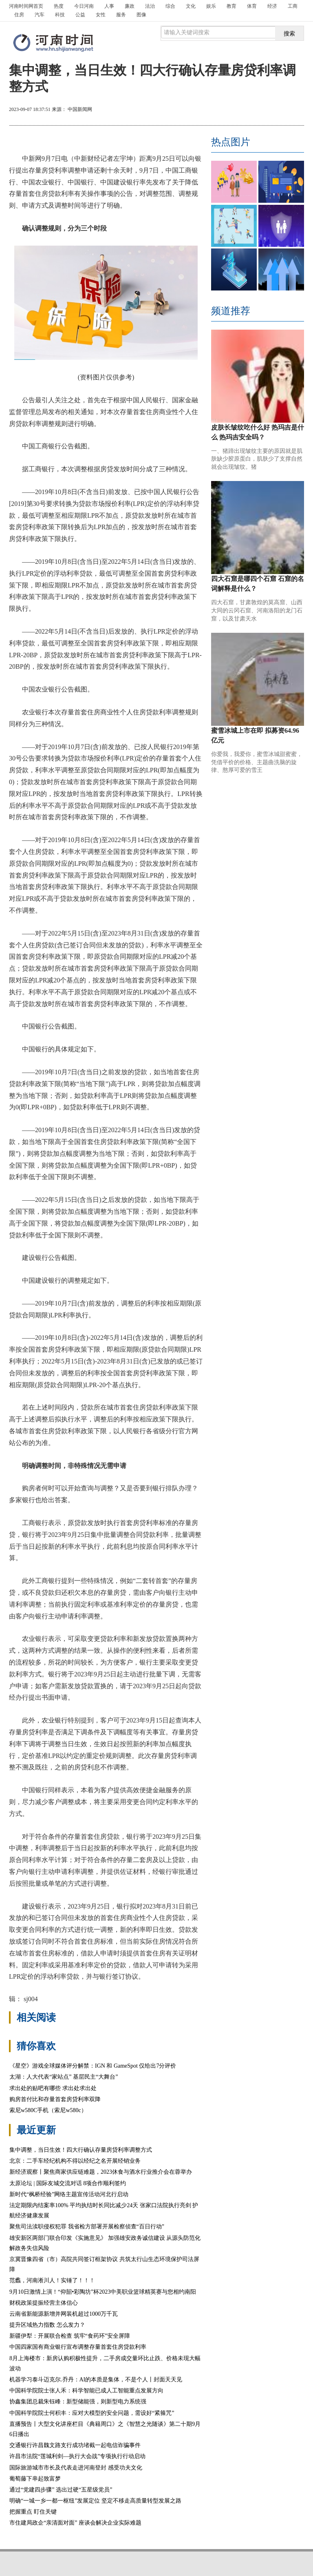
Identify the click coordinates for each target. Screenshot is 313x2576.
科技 (60, 15)
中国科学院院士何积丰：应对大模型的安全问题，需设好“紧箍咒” (91, 2413)
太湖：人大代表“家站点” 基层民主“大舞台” (63, 2077)
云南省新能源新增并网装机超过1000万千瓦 (63, 2314)
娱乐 (211, 6)
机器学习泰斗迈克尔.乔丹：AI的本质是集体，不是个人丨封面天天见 (95, 2379)
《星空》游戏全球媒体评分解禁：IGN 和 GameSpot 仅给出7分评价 (92, 2066)
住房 (19, 15)
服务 (121, 15)
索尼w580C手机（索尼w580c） (48, 2110)
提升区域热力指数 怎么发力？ (47, 2325)
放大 (256, 110)
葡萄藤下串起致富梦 (35, 2479)
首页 (26, 6)
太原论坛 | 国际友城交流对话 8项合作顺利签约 (67, 2183)
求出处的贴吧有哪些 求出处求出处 (53, 2088)
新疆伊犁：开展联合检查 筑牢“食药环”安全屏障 (69, 2336)
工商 (293, 6)
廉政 (129, 6)
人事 (109, 6)
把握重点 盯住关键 (33, 2512)
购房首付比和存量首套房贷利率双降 (55, 2099)
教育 (231, 6)
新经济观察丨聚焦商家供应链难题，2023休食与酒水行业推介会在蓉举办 (100, 2172)
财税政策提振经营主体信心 (43, 2303)
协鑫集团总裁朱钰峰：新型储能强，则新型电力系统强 (77, 2402)
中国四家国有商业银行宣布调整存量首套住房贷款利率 (77, 2347)
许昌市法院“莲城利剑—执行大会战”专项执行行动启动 (77, 2456)
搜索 (289, 33)
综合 (170, 6)
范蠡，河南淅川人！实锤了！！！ (52, 2280)
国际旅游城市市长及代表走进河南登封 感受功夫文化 (75, 2468)
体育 (252, 6)
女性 (101, 15)
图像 (141, 15)
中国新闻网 (80, 109)
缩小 (285, 110)
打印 (226, 110)
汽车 (39, 15)
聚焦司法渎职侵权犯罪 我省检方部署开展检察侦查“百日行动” (86, 2227)
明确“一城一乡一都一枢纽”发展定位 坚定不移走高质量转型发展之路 (95, 2501)
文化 (191, 6)
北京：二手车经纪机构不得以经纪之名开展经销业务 (75, 2161)
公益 (80, 15)
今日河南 (84, 6)
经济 (272, 6)
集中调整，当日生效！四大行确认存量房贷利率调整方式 (80, 2150)
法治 (150, 6)
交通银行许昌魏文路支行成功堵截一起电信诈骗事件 (75, 2445)
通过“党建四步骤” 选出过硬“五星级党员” (60, 2490)
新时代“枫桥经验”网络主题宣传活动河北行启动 (68, 2194)
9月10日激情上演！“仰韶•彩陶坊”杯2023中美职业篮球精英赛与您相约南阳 (102, 2292)
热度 (59, 6)
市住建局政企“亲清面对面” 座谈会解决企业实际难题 (75, 2523)
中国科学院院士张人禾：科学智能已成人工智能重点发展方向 (86, 2391)
